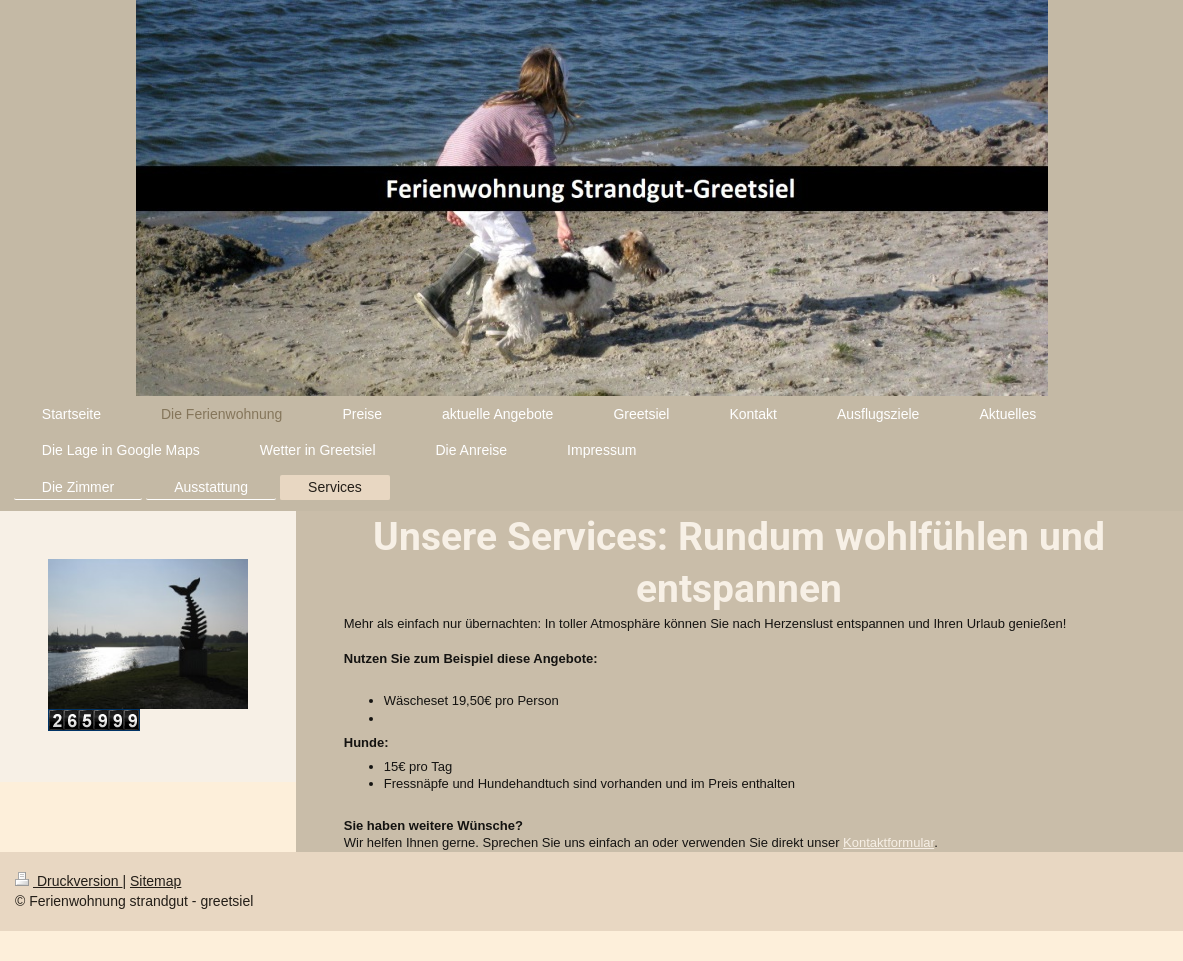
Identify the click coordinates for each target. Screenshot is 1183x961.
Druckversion (68, 881)
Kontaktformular (888, 842)
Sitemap (155, 881)
